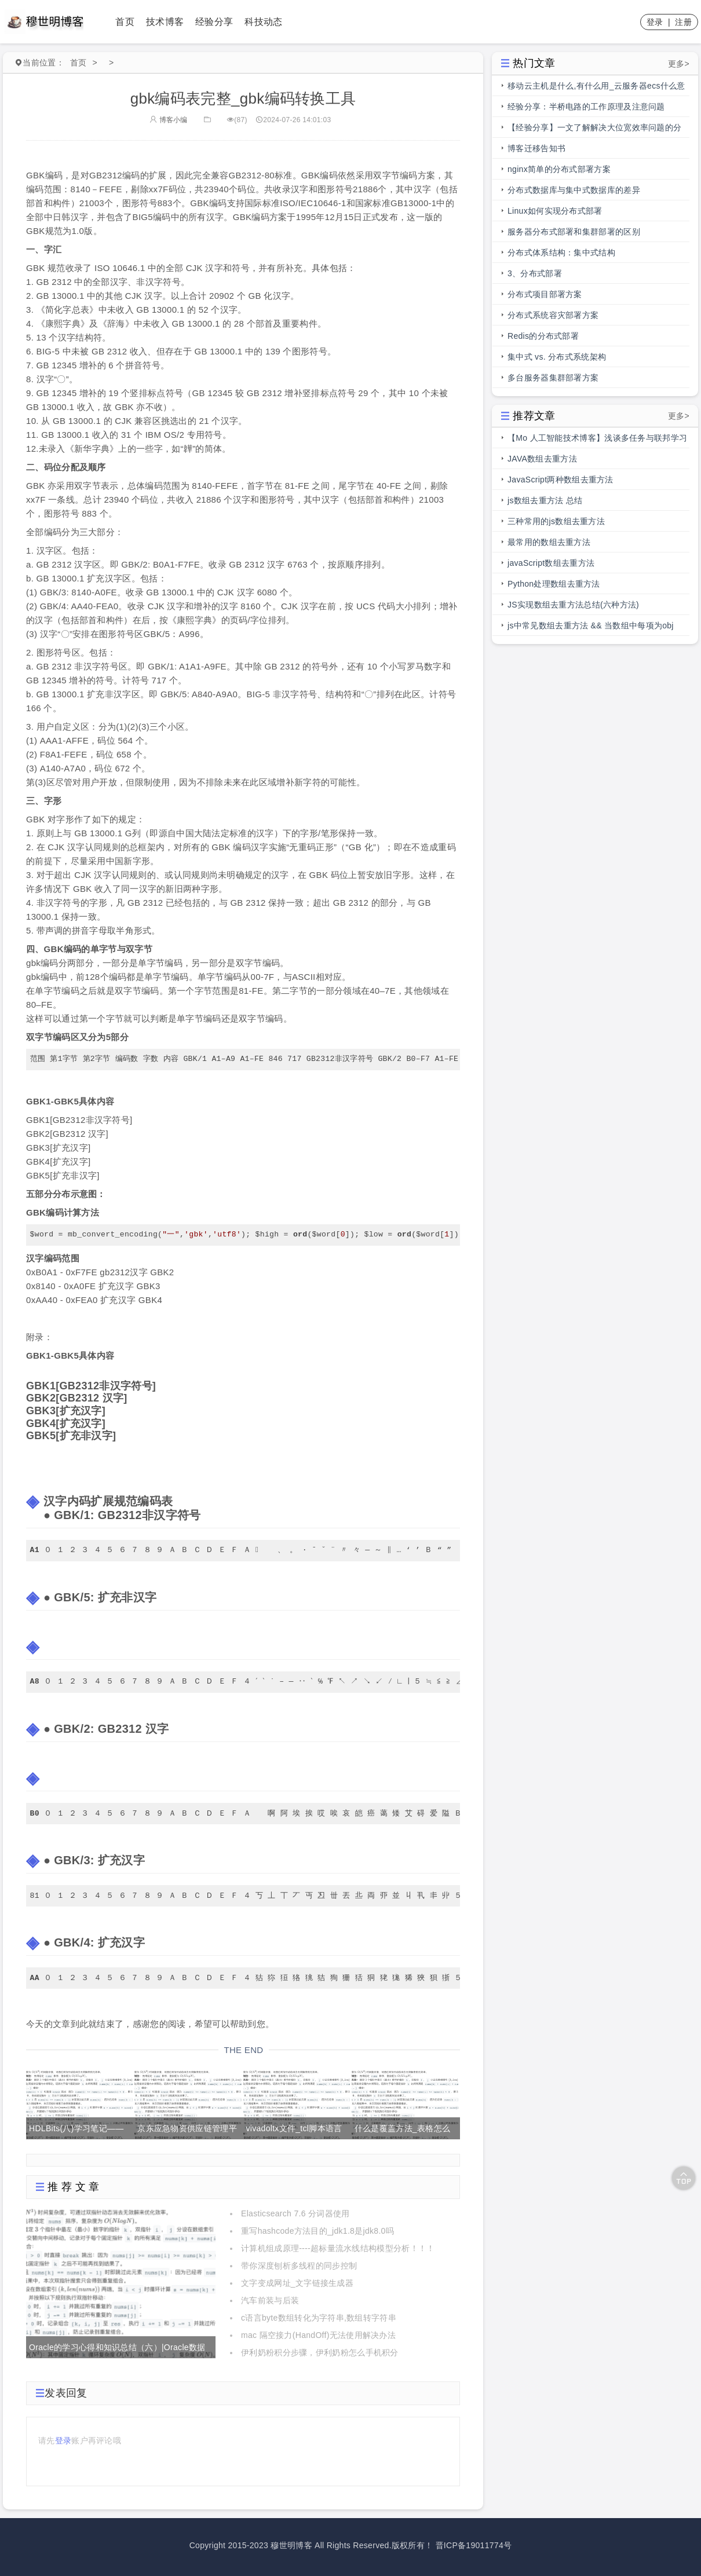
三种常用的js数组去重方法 (556, 521)
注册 (683, 22)
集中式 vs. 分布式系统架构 (557, 356)
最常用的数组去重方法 (549, 542)
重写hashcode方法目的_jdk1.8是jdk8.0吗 (317, 2230)
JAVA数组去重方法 (542, 458)
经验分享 (214, 22)
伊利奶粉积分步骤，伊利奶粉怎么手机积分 (320, 2352)
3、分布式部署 (535, 273)
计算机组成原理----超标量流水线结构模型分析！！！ (338, 2248)
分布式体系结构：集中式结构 (561, 252)
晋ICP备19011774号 (474, 2545)
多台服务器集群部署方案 (553, 377)
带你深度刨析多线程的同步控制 (299, 2265)
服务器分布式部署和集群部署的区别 (574, 231)
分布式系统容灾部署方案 (553, 315)
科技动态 (263, 22)
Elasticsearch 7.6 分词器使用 (295, 2213)
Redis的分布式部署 (543, 336)
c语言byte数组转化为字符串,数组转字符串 (318, 2317)
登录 (655, 22)
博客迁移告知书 (536, 148)
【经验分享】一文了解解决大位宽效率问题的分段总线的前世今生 (594, 130)
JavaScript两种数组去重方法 (561, 479)
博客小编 (168, 120)
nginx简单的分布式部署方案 (559, 169)
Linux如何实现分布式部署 (555, 210)
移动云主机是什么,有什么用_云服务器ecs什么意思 (596, 88)
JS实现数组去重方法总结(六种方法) (573, 604)
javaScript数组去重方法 (551, 563)
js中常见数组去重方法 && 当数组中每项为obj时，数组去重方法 (591, 628)
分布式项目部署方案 (545, 294)
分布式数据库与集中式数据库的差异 (574, 190)
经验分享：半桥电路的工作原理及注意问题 (586, 106)
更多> (678, 63)
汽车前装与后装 (270, 2300)
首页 (124, 22)
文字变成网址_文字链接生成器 (297, 2283)
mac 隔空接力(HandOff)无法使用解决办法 (318, 2335)
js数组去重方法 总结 (545, 500)
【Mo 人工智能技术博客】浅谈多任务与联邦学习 (597, 437)
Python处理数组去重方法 (554, 583)
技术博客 (165, 22)
